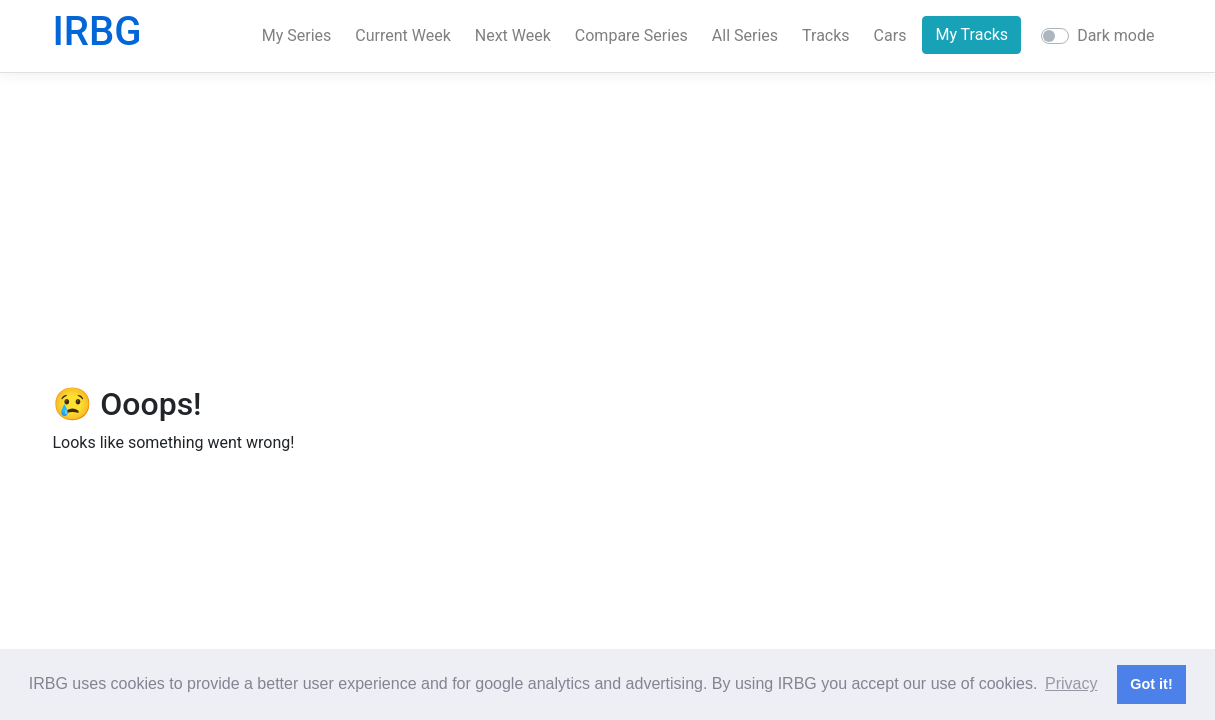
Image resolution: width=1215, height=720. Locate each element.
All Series (745, 35)
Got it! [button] (1151, 684)
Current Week (402, 35)
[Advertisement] (608, 229)
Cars (890, 35)
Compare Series (631, 35)
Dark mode (1115, 35)
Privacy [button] (1071, 683)
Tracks (826, 35)
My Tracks (971, 34)
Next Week (513, 35)
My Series (297, 35)
